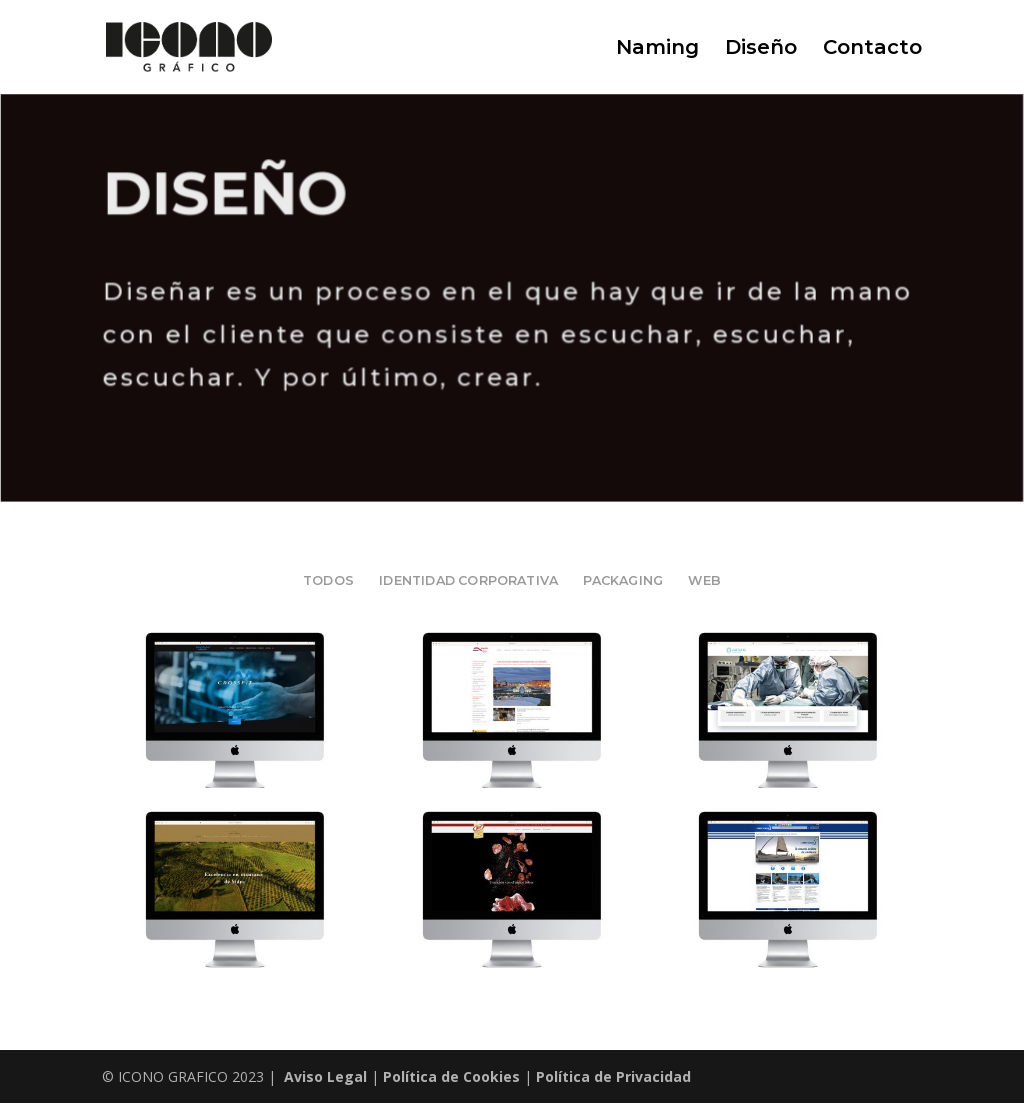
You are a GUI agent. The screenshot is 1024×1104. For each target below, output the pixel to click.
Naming (657, 49)
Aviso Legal (325, 1076)
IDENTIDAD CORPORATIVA (468, 580)
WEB (704, 580)
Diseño (761, 49)
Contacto (872, 49)
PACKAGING (623, 580)
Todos (328, 580)
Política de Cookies (451, 1076)
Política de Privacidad (613, 1076)
